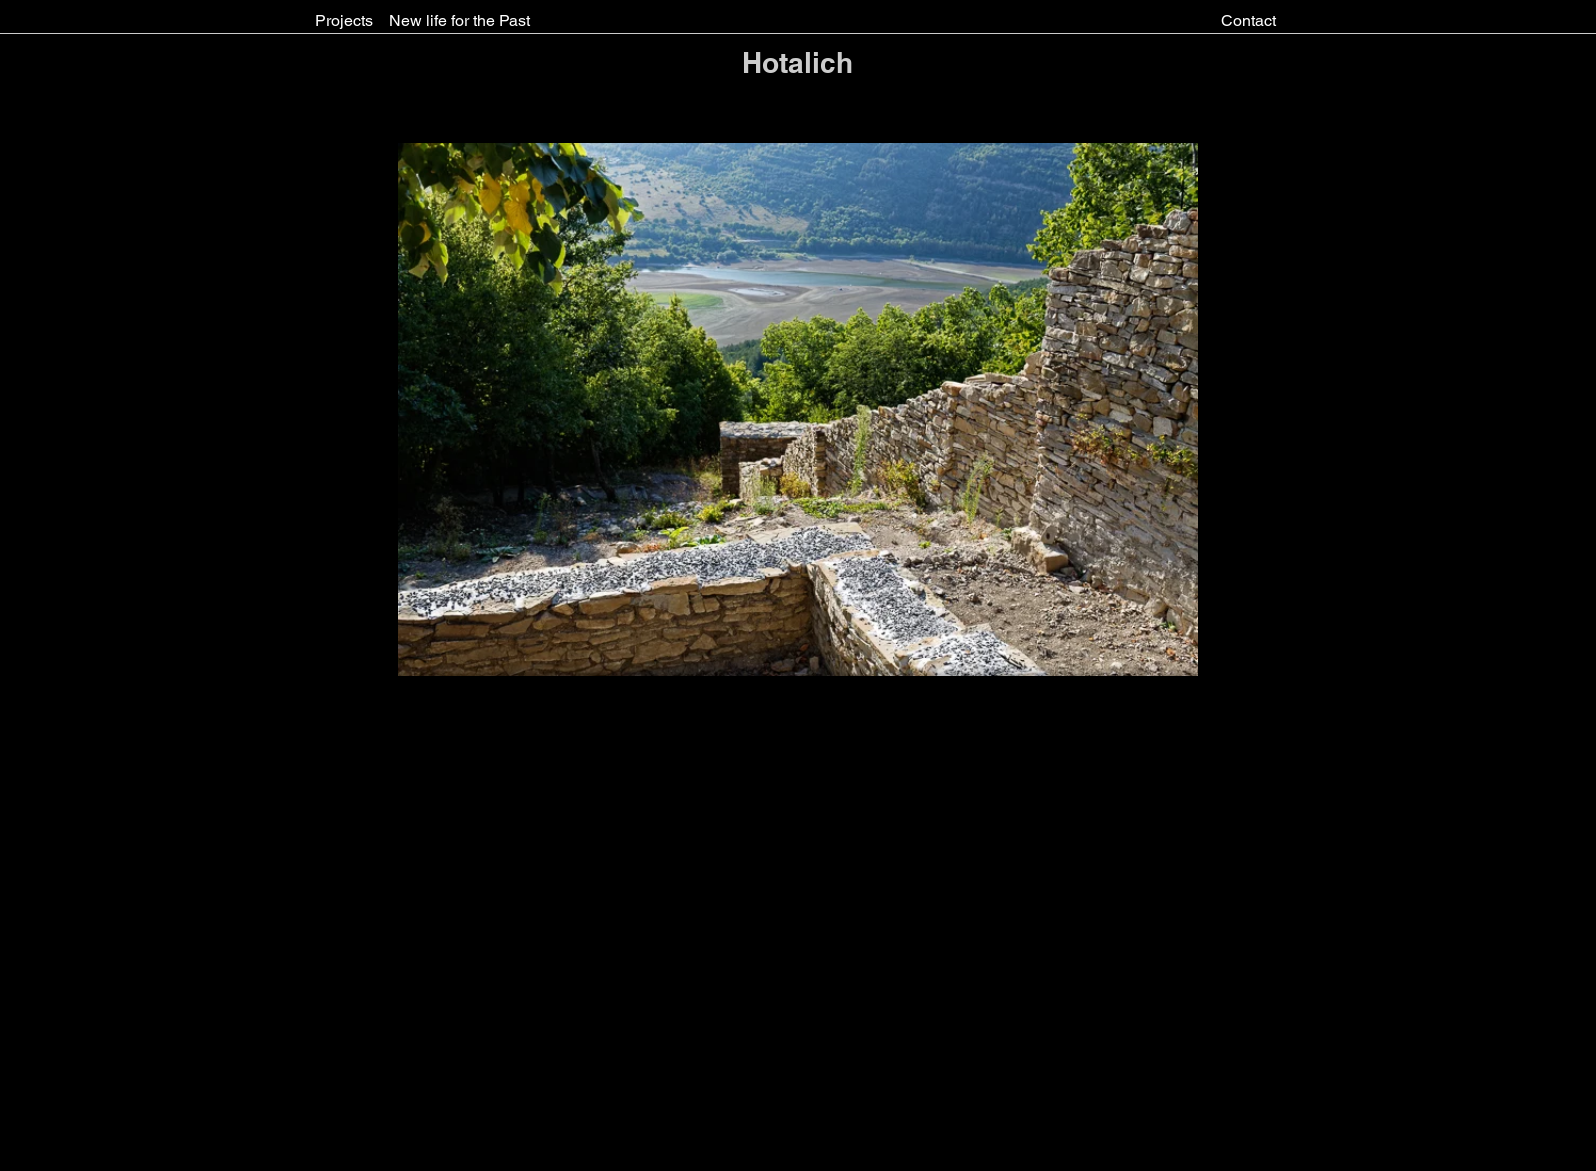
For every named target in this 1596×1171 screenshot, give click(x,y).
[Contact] (1248, 21)
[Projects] (344, 21)
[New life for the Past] (459, 21)
